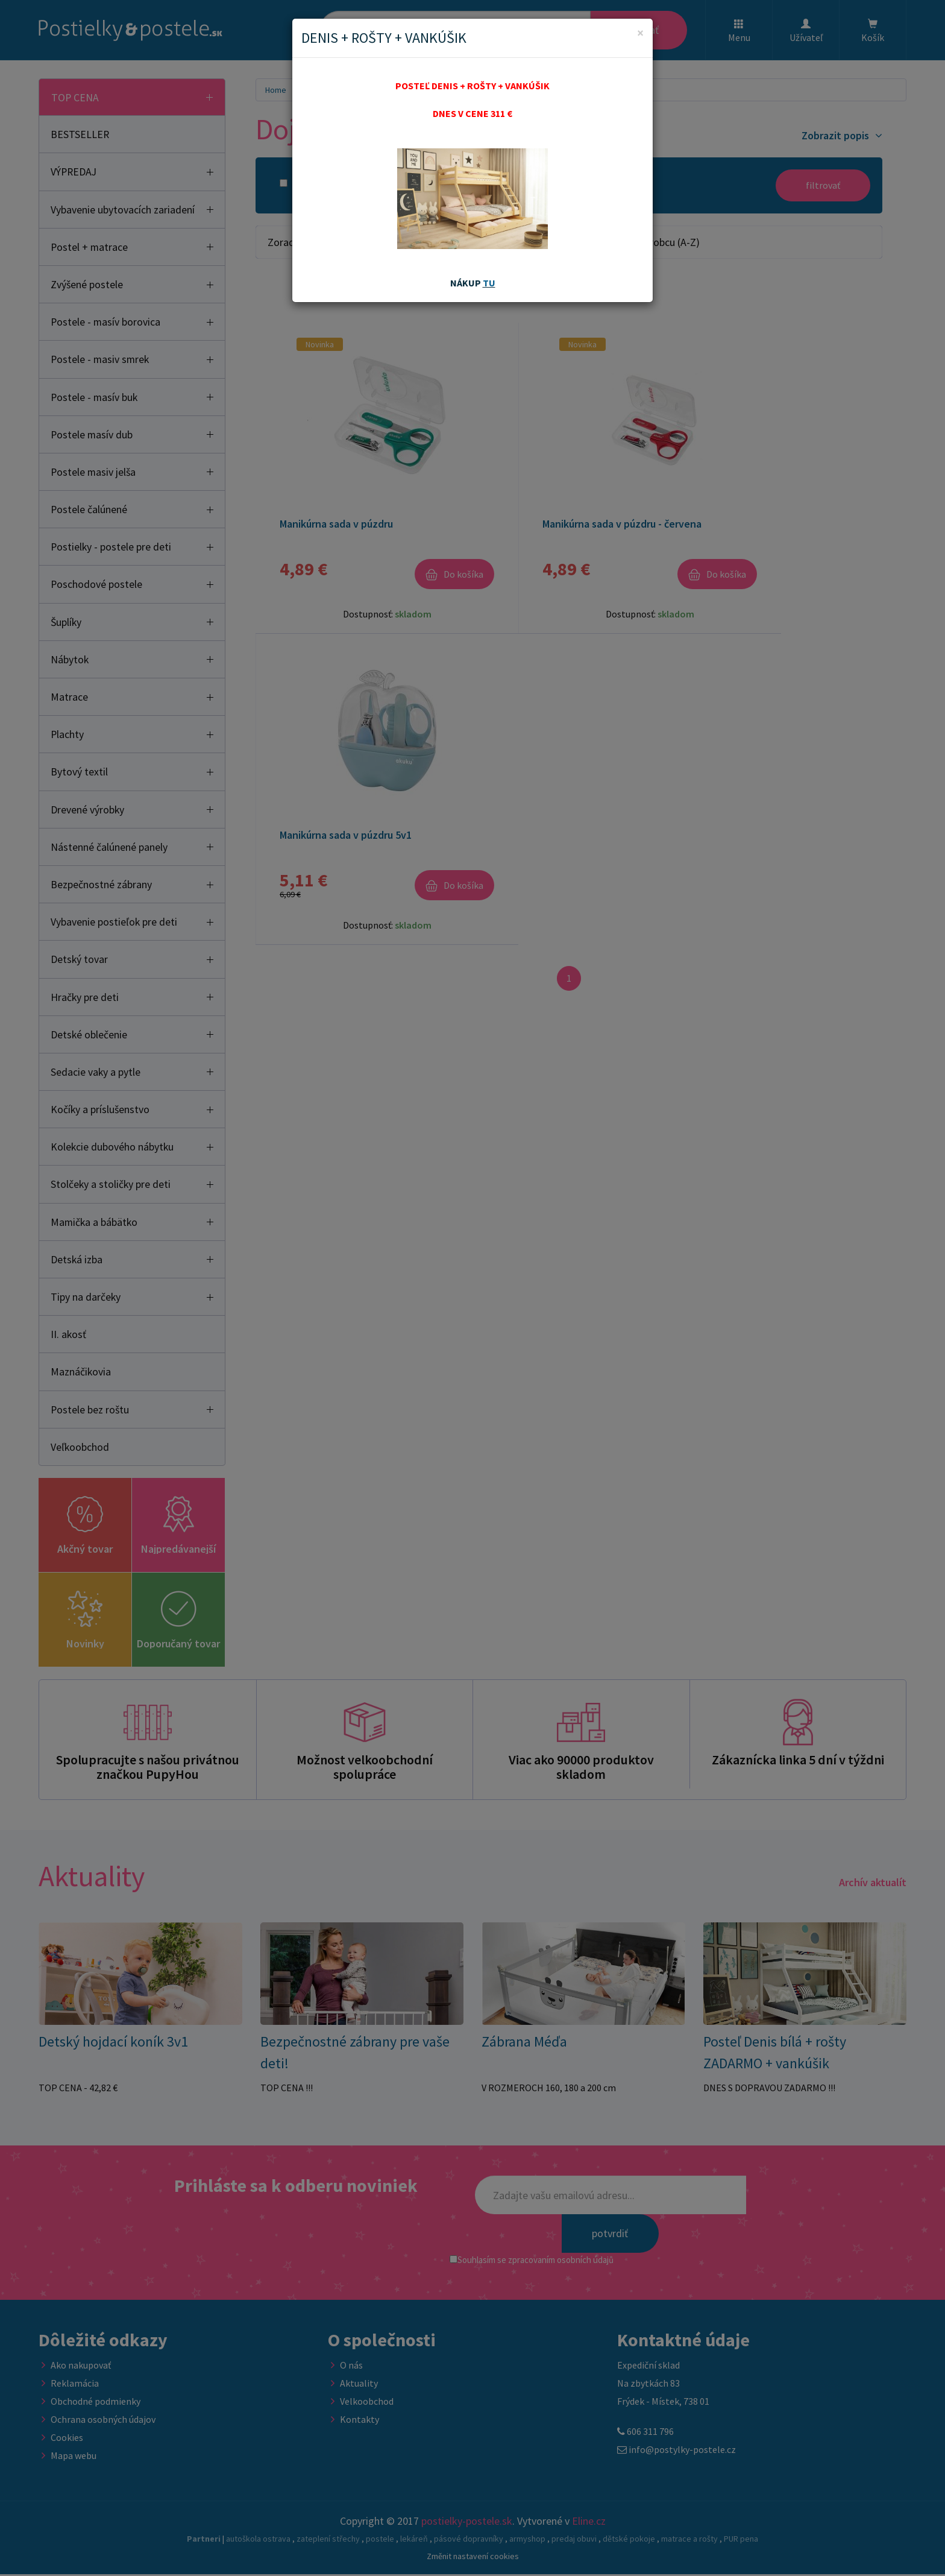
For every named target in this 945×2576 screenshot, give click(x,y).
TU (489, 283)
